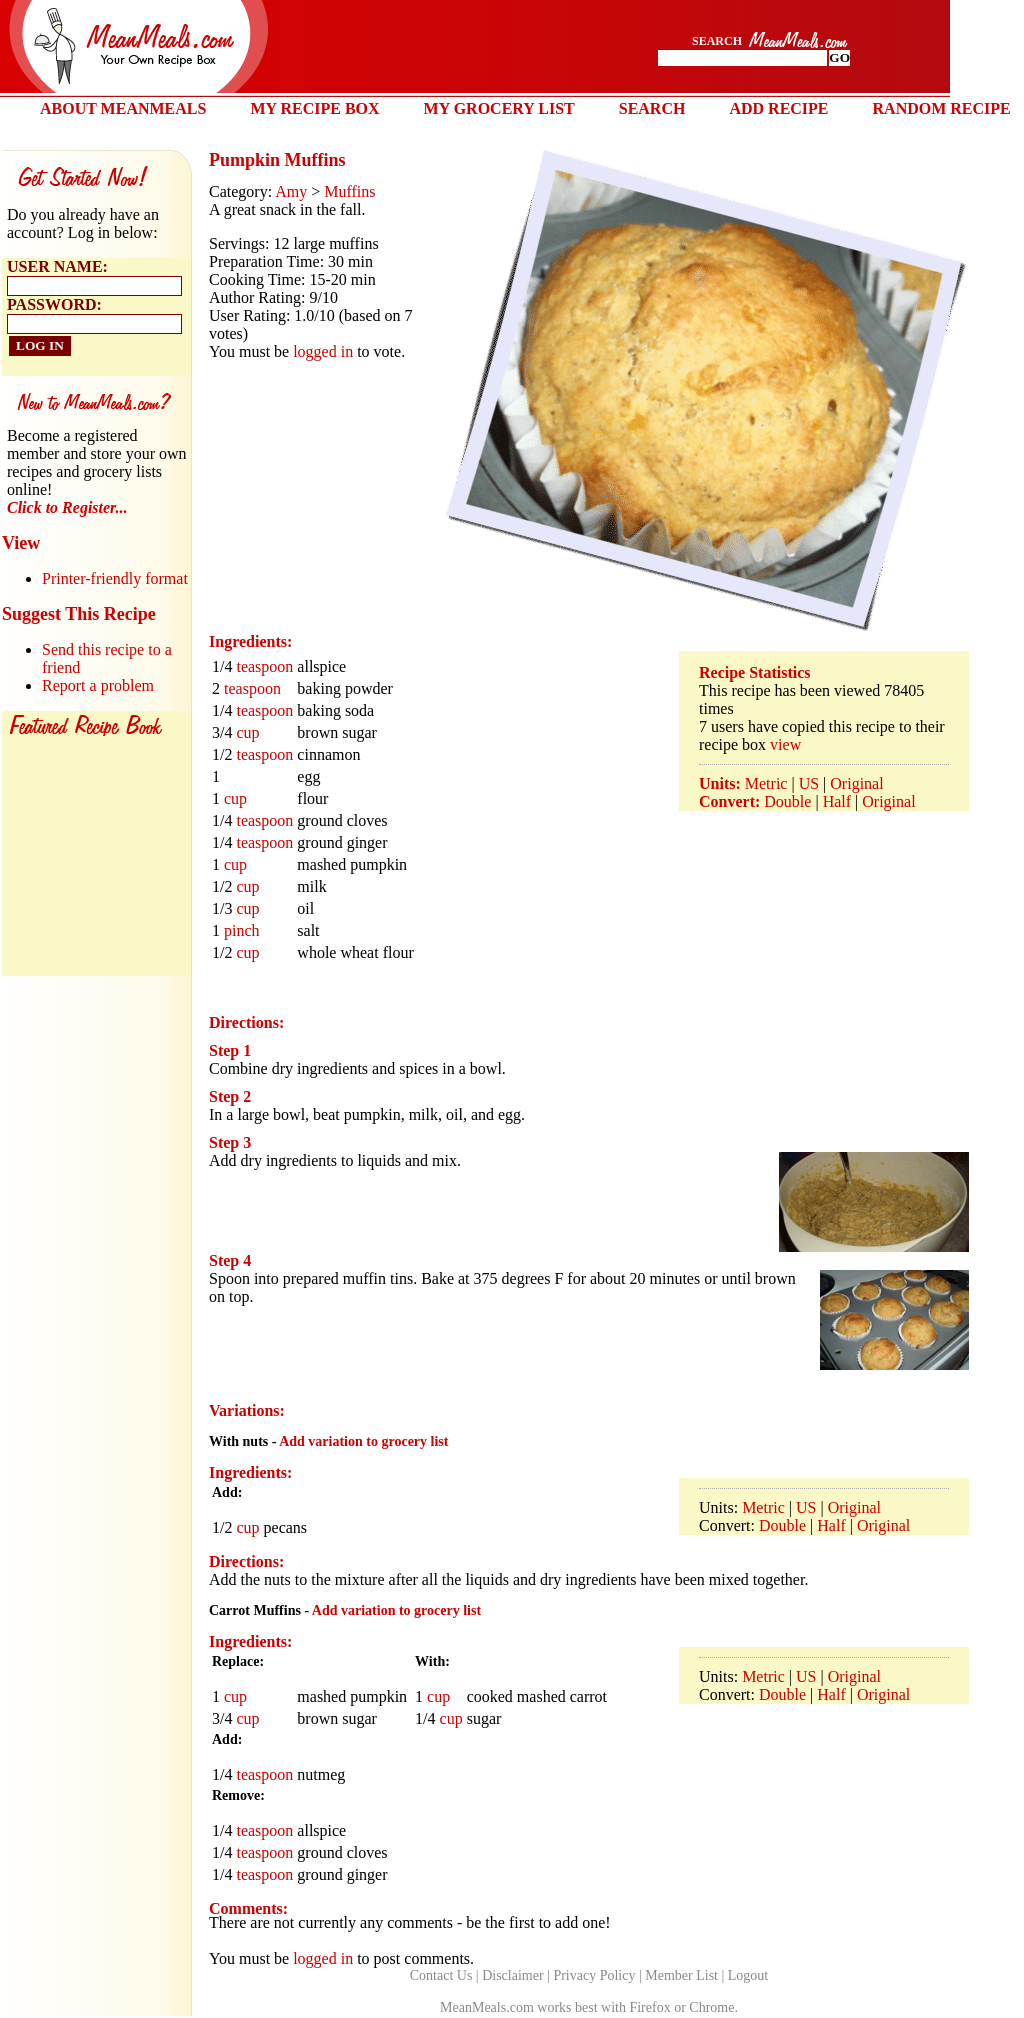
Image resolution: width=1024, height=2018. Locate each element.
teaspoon (264, 666)
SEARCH (652, 108)
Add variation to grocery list (363, 1441)
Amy (291, 191)
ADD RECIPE (778, 108)
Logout (748, 1975)
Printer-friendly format (115, 578)
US (809, 783)
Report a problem (98, 685)
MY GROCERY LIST (499, 108)
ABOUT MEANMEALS (123, 108)
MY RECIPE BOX (314, 108)
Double (787, 801)
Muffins (349, 191)
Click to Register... (67, 507)
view (785, 744)
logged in (323, 351)
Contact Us (441, 1975)
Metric (766, 783)
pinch (242, 930)
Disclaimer (512, 1975)
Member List (681, 1975)
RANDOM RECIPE (942, 108)
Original (856, 783)
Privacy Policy (594, 1975)
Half (837, 801)
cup (247, 732)
